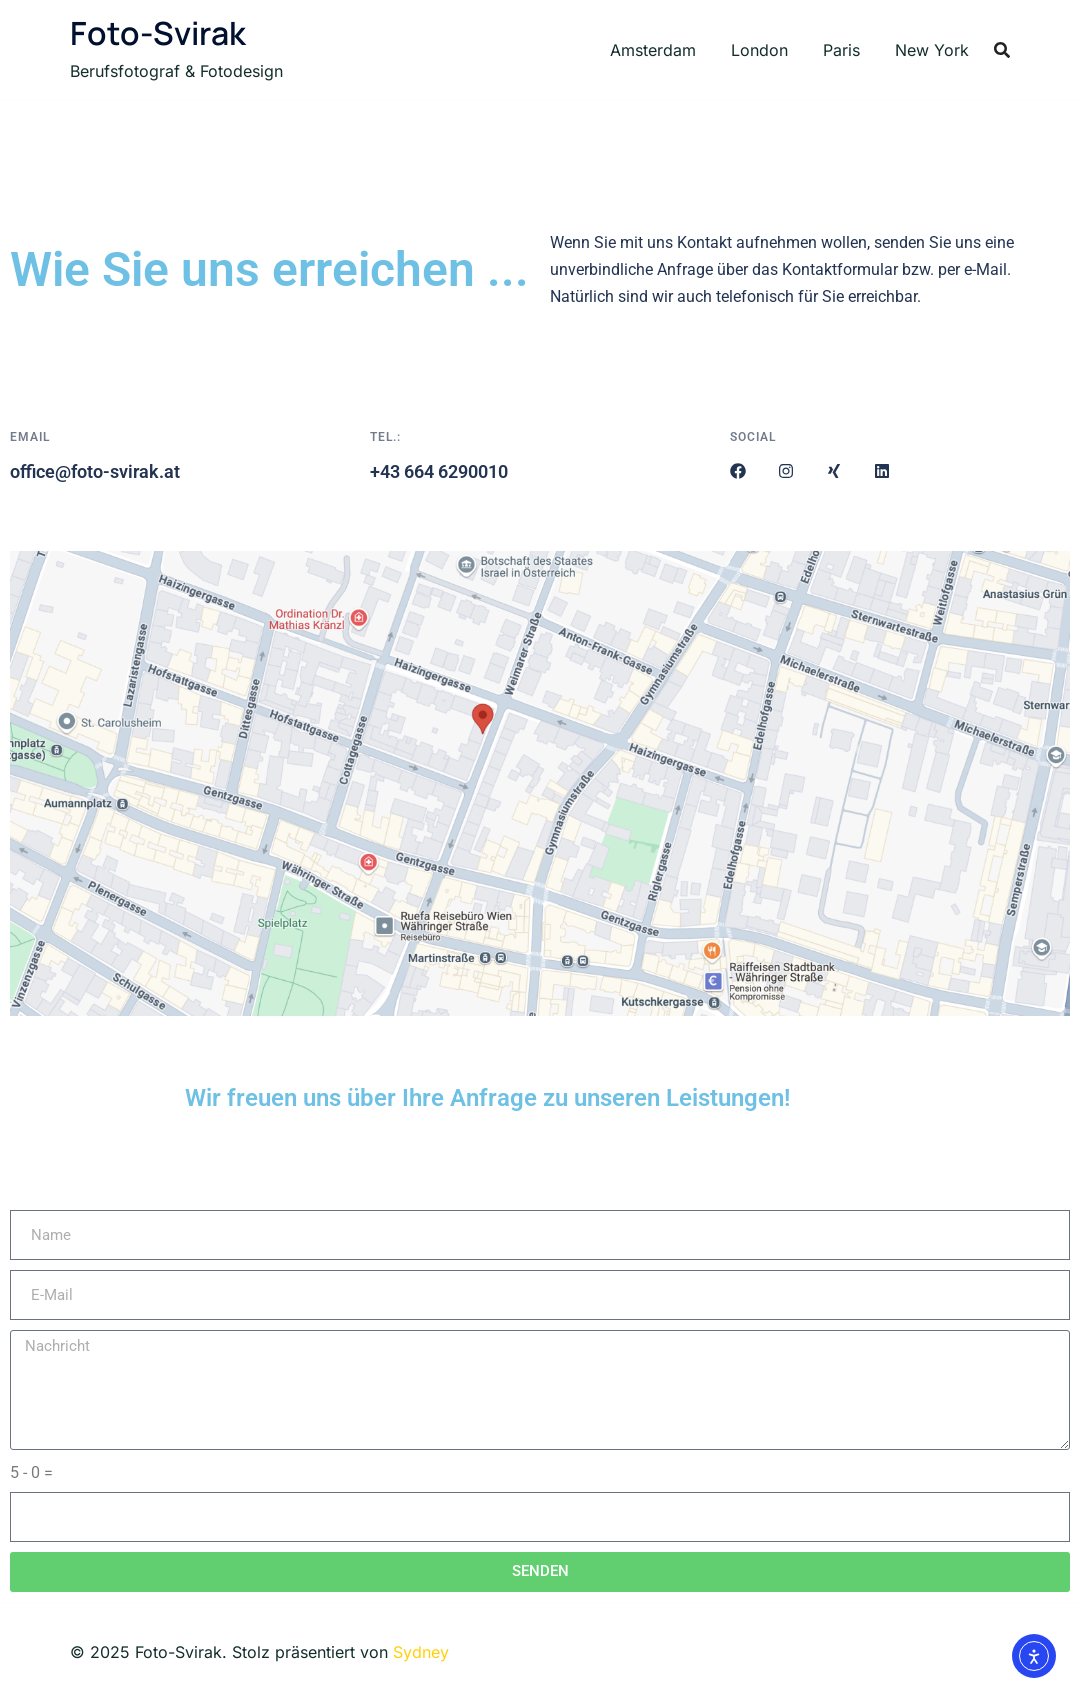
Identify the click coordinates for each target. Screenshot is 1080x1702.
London (759, 50)
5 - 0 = (31, 1472)
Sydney (421, 1652)
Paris (841, 50)
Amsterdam (653, 50)
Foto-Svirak (158, 33)
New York (932, 50)
